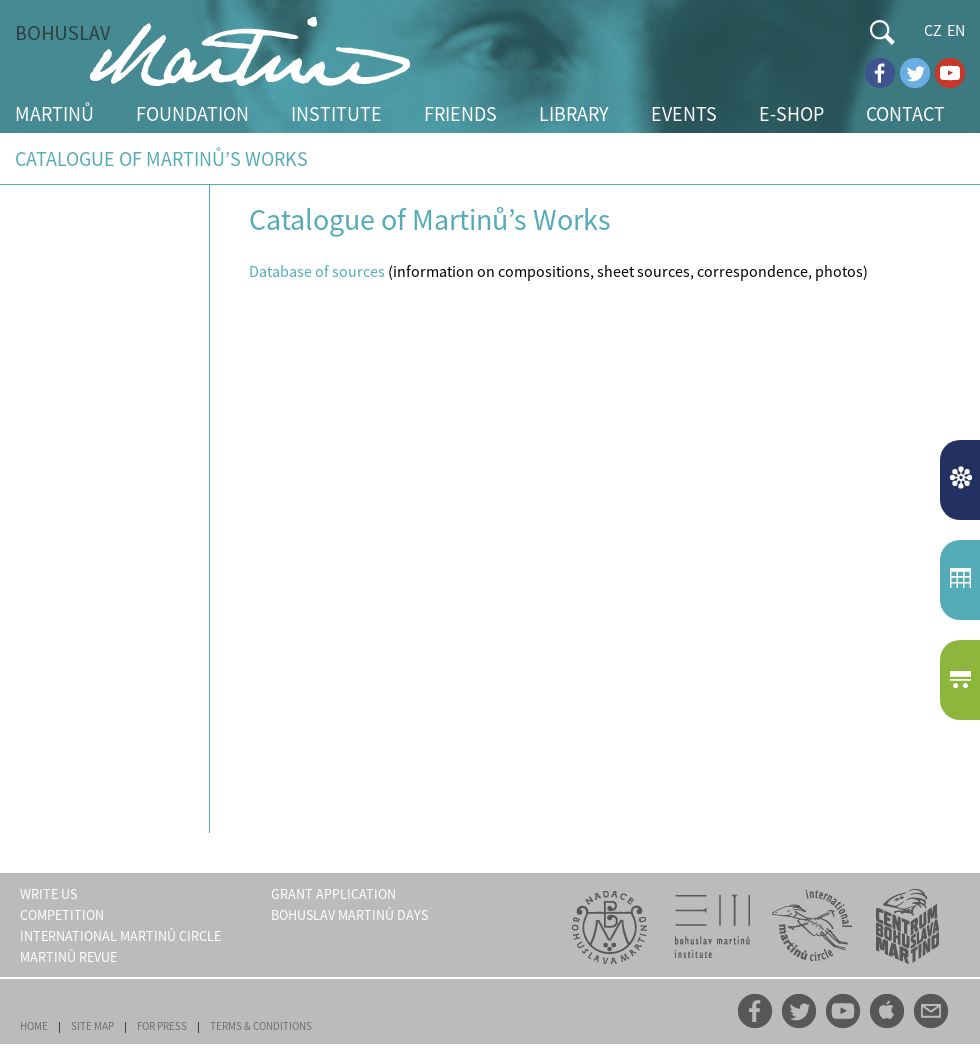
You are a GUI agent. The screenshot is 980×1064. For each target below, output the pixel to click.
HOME (34, 1026)
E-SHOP (791, 113)
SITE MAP (92, 1026)
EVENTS (684, 113)
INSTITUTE (336, 113)
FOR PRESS (162, 1026)
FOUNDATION (192, 113)
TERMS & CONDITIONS (261, 1026)
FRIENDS (460, 113)
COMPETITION (62, 915)
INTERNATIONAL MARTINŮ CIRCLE (120, 936)
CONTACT (905, 113)
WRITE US (48, 894)
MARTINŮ (54, 113)
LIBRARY (574, 113)
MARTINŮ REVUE (68, 957)
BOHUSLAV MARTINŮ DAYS (349, 915)
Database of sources (317, 271)
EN (956, 30)
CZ (933, 30)
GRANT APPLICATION (333, 894)
